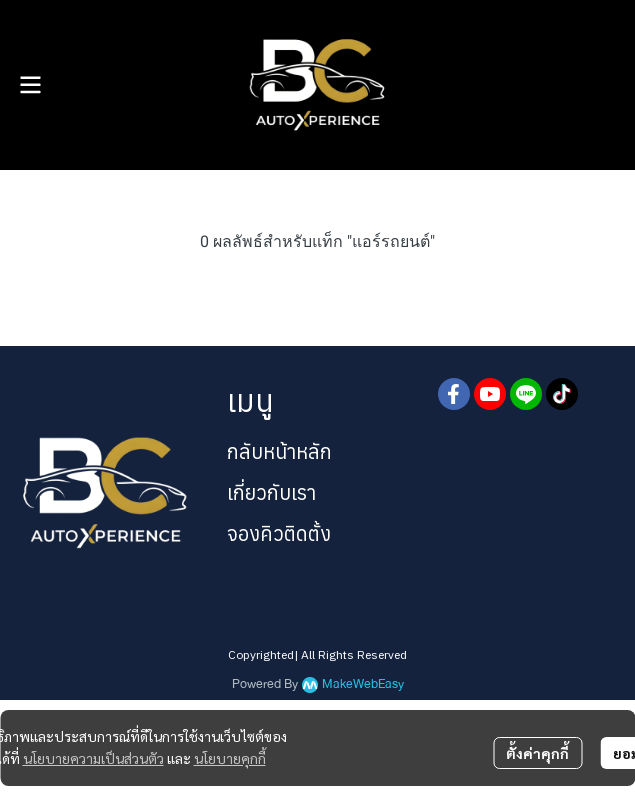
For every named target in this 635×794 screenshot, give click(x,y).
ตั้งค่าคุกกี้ (537, 753)
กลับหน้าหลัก (279, 451)
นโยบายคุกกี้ (230, 758)
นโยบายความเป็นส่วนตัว (93, 758)
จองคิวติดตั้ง (279, 533)
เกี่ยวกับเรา (271, 492)
